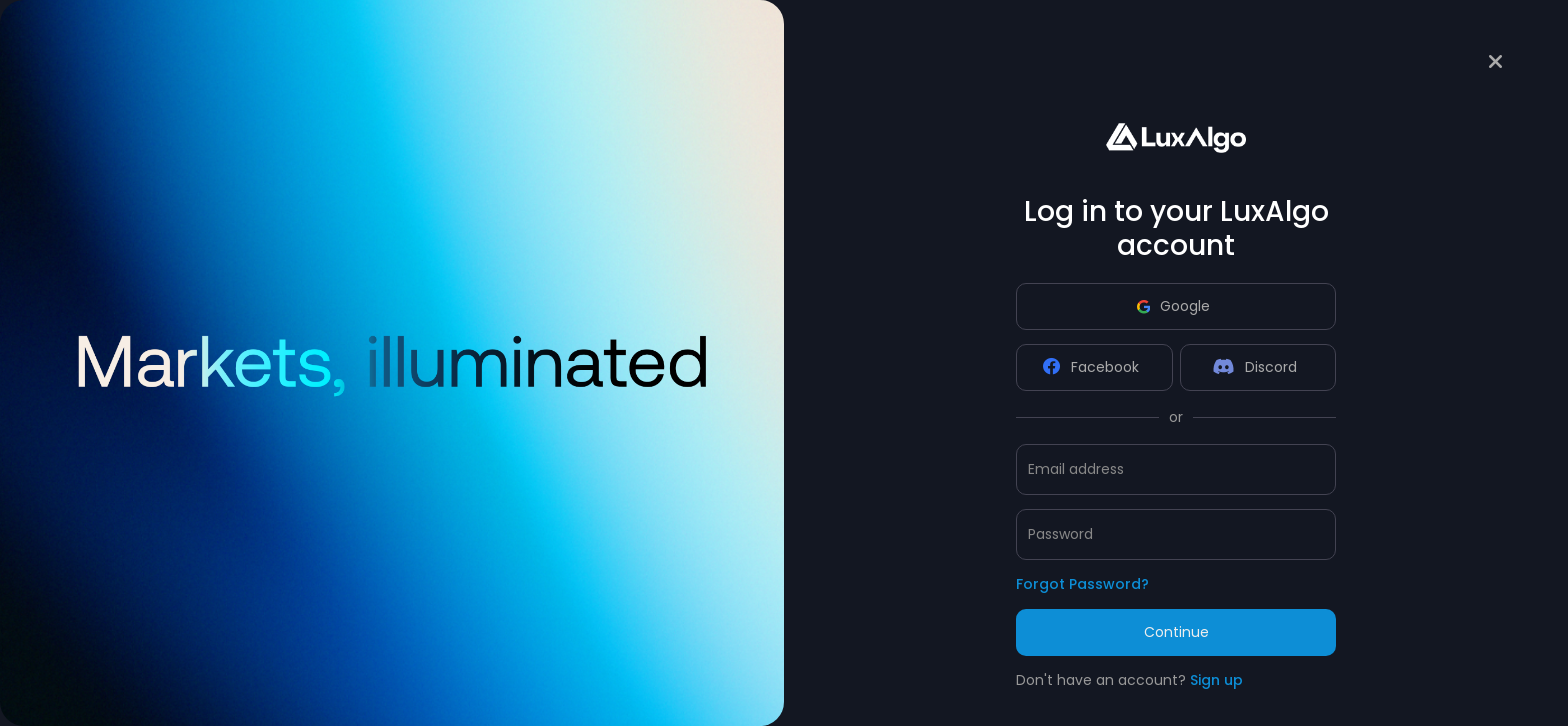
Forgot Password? (1082, 584)
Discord (1255, 367)
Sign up (1216, 680)
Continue (1176, 632)
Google (1173, 306)
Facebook (1091, 367)
